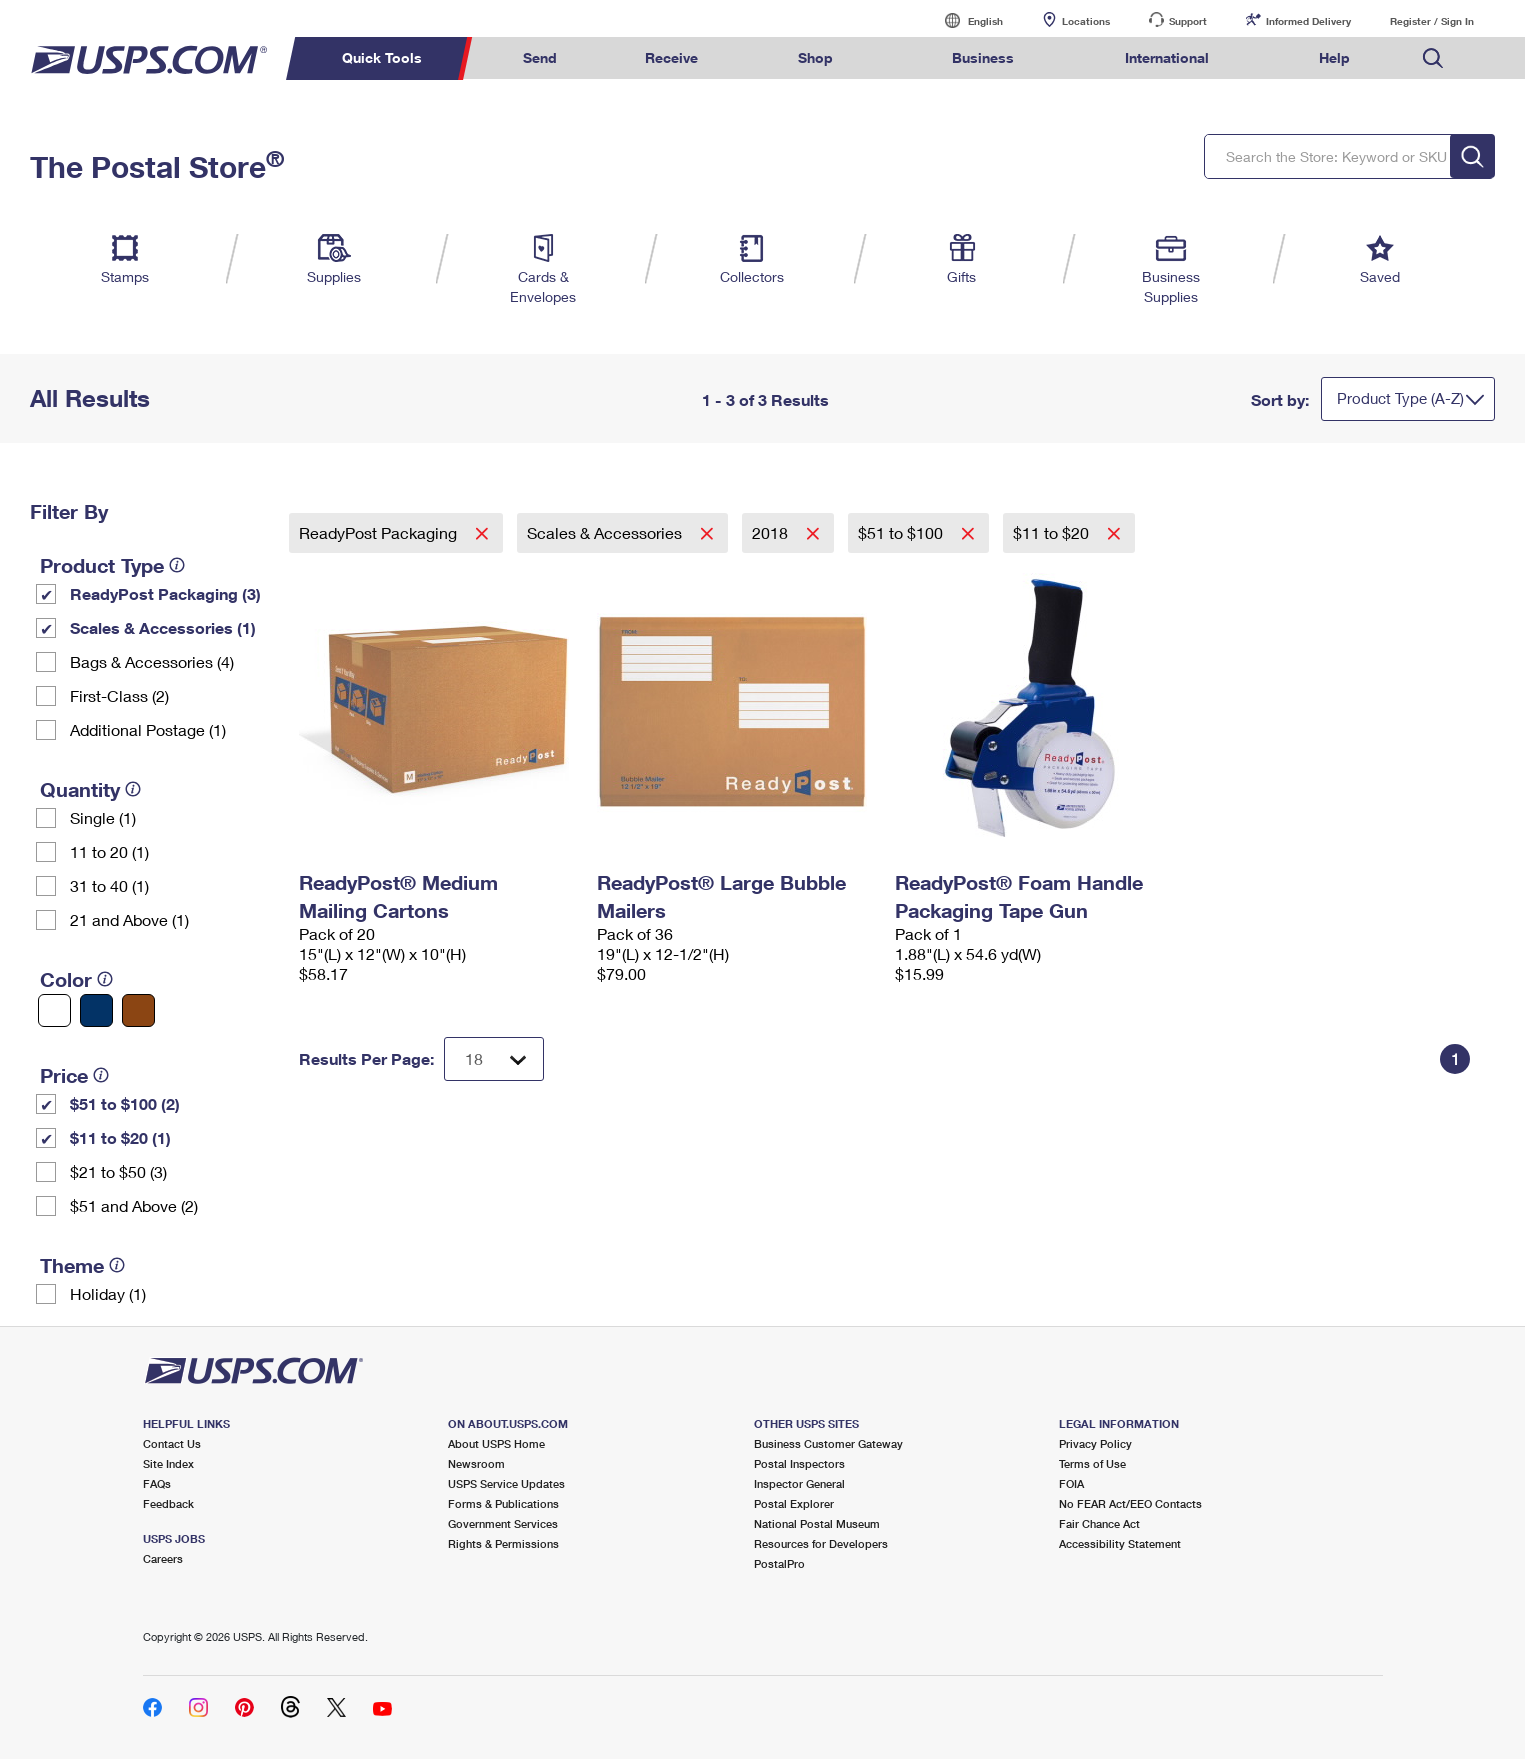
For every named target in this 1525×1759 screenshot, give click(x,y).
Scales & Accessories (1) (163, 627)
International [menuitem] (1167, 57)
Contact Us (172, 1443)
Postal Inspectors (799, 1463)
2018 (772, 532)
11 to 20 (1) (109, 851)
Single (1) (103, 817)
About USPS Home (496, 1443)
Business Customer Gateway (828, 1443)
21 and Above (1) (129, 919)
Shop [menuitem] (815, 57)
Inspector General (799, 1483)
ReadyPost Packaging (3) (165, 593)
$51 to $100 (902, 532)
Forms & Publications (503, 1503)
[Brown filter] (138, 1010)
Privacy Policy (1095, 1443)
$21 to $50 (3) (118, 1171)
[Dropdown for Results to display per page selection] (494, 1059)
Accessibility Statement (1120, 1543)
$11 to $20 (1053, 532)
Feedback (168, 1503)
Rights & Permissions (503, 1543)
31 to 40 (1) (109, 885)
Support (1188, 21)
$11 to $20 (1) (120, 1137)
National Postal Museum (817, 1523)
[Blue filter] (96, 1010)
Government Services (503, 1523)
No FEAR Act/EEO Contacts (1130, 1503)
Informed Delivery (1308, 21)
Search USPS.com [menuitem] (1433, 58)
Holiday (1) (108, 1293)
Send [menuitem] (540, 57)
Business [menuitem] (983, 57)
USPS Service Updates (506, 1483)
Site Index (168, 1463)
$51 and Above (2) (134, 1205)
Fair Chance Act (1099, 1523)
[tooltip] (177, 565)
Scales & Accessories (606, 532)
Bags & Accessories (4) (152, 661)
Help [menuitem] (1334, 57)
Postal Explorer (794, 1503)
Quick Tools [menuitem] (382, 57)
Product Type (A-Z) (1400, 398)
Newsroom (476, 1463)
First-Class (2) (119, 695)
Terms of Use (1092, 1463)
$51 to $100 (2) (125, 1103)
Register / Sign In (1432, 21)
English (965, 20)
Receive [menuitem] (671, 57)
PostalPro (779, 1563)
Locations (1086, 21)
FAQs (157, 1483)
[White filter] (54, 1010)
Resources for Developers (821, 1543)
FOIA (1071, 1483)
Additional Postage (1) (148, 729)
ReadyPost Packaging (380, 532)
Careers (163, 1558)
